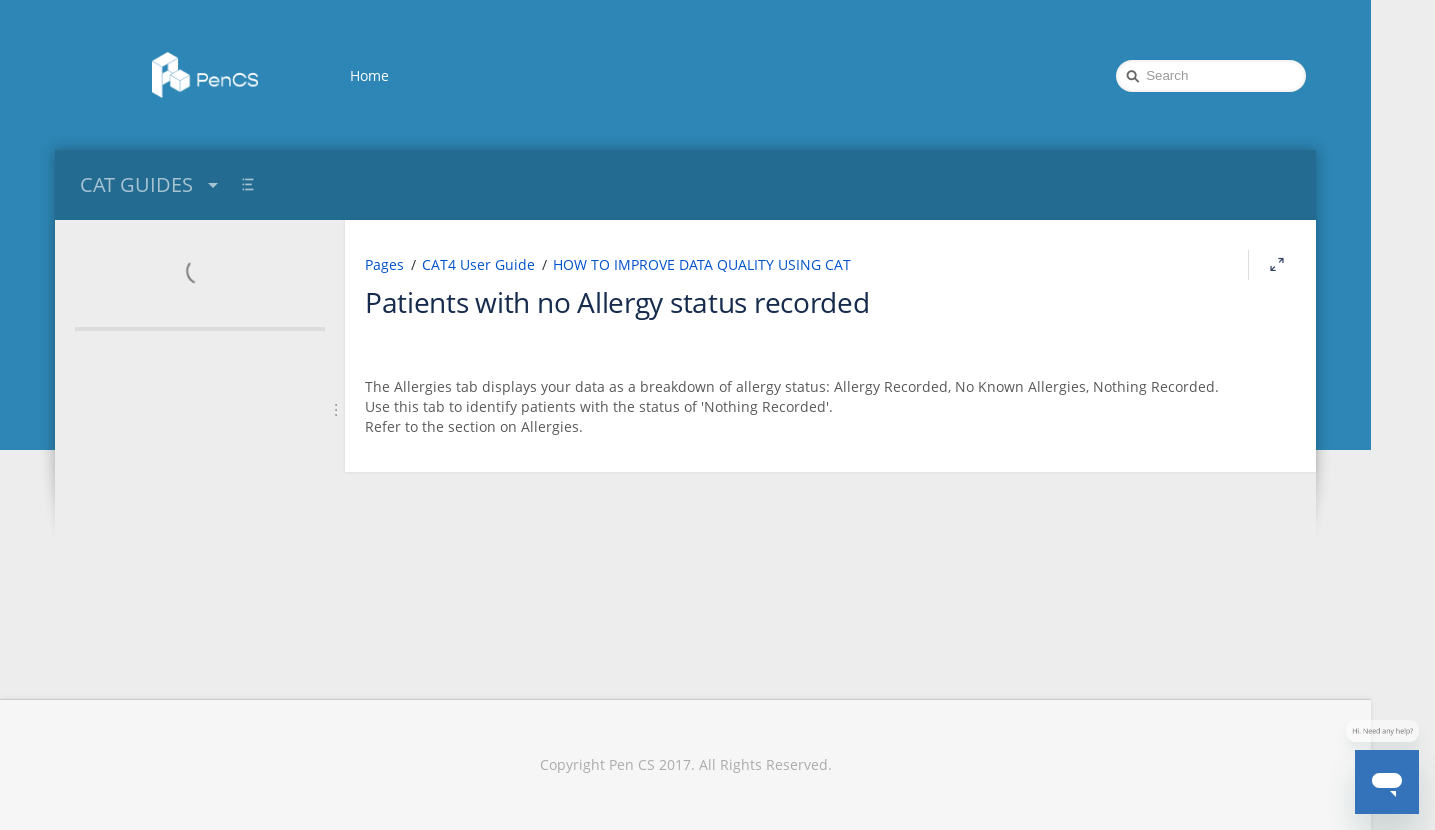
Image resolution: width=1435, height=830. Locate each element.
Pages (384, 264)
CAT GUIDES (151, 184)
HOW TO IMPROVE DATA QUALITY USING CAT (702, 264)
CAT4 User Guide (478, 264)
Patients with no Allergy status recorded (617, 302)
